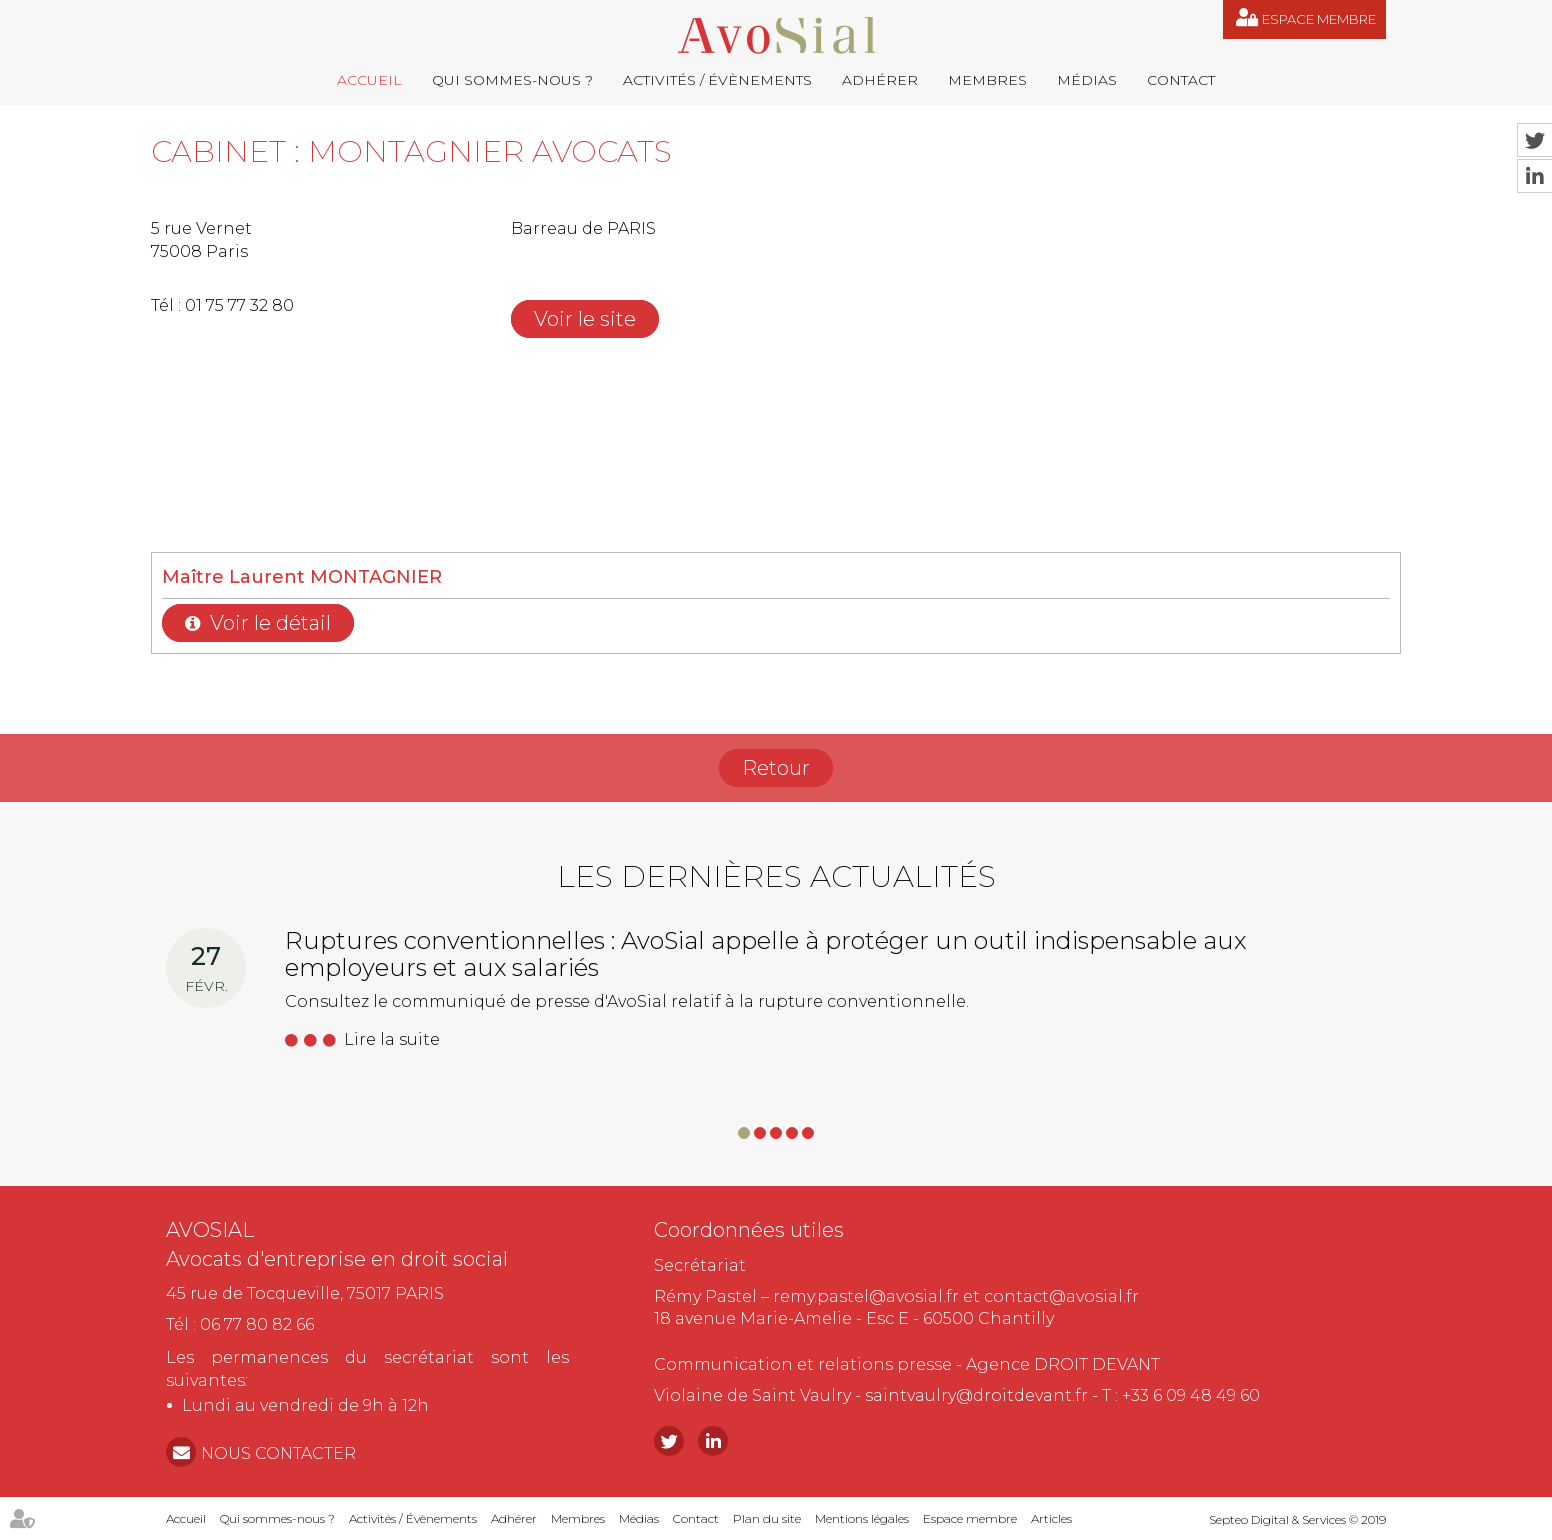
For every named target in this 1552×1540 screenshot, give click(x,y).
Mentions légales (862, 1518)
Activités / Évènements (717, 80)
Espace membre (1319, 19)
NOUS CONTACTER (278, 1453)
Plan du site (767, 1518)
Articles (1051, 1518)
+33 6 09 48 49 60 (1191, 1395)
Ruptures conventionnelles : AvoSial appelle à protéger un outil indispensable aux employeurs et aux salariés (765, 953)
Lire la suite (392, 1039)
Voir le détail (270, 623)
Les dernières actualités (776, 876)
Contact (1181, 80)
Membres (987, 80)
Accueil (369, 80)
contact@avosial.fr (1061, 1296)
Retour (776, 768)
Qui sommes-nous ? (512, 80)
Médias (1087, 80)
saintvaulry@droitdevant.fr (976, 1395)
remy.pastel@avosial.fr (866, 1296)
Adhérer (880, 80)
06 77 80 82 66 (257, 1324)
